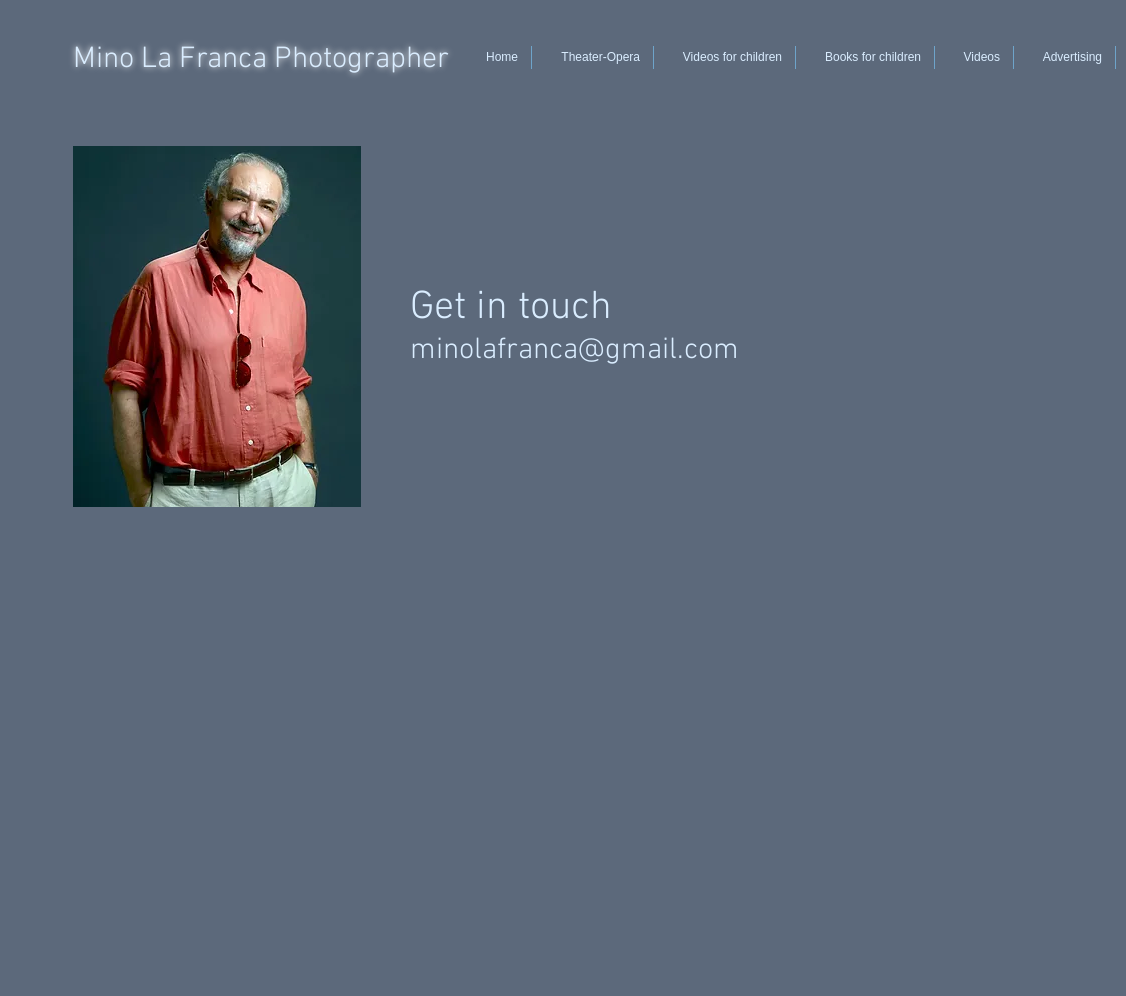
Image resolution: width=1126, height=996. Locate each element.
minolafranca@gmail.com (574, 350)
